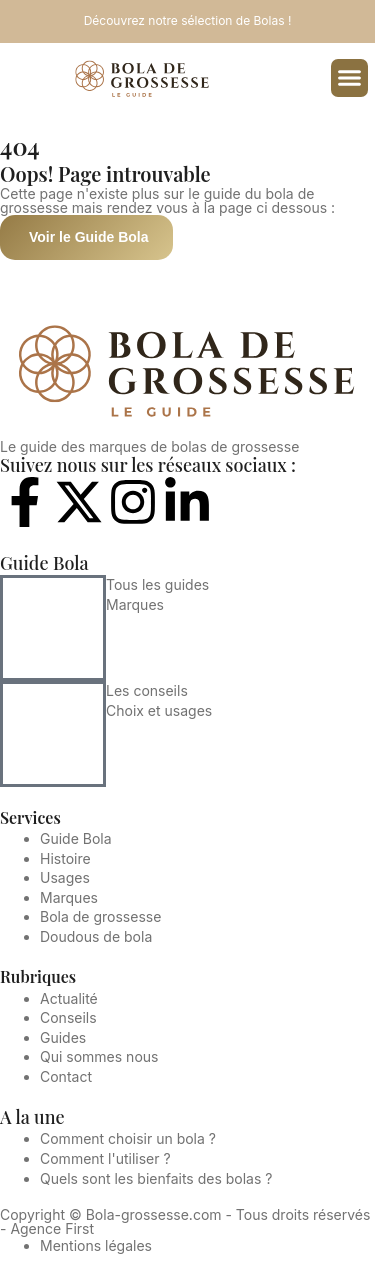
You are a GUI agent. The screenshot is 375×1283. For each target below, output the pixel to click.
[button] (350, 78)
